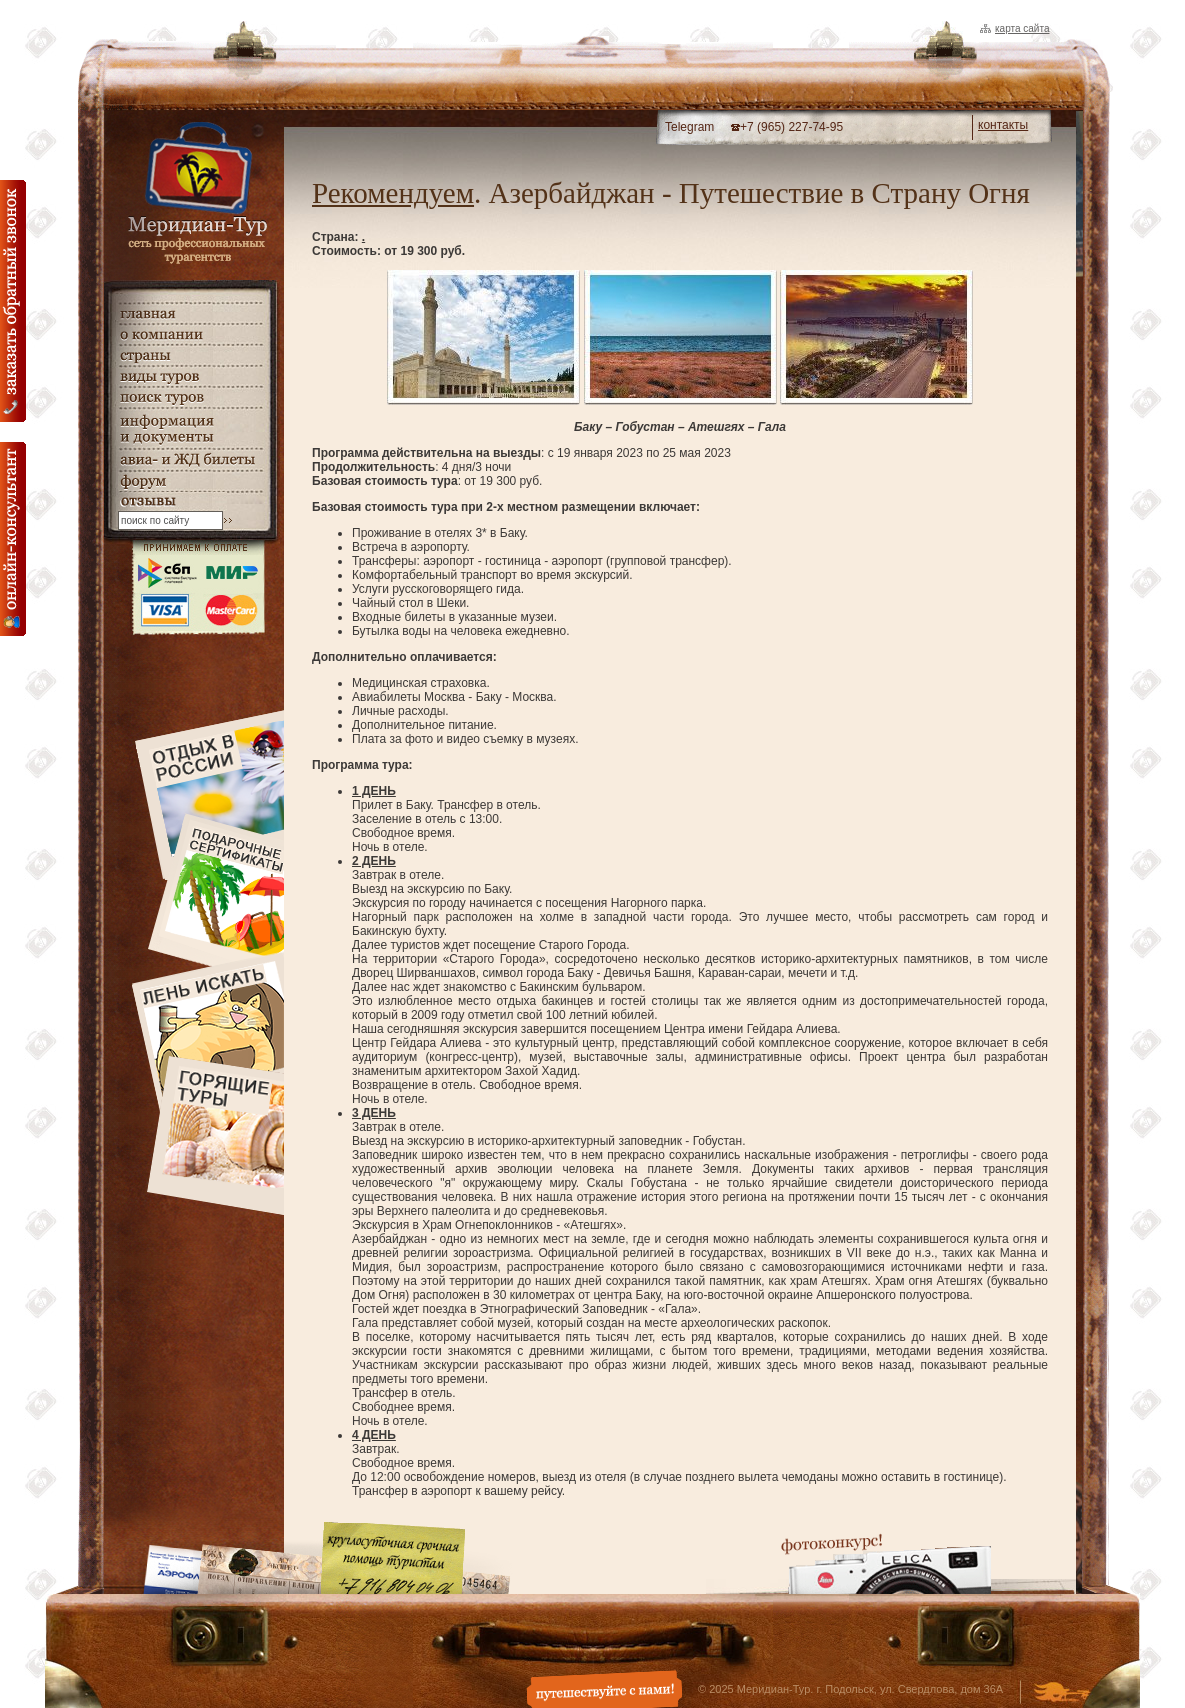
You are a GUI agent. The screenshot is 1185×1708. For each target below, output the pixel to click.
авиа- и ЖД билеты (190, 460)
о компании (190, 334)
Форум (190, 481)
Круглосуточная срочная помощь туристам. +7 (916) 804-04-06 (393, 1557)
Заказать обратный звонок (13, 301)
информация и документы (190, 428)
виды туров (190, 376)
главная (190, 313)
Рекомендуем (393, 193)
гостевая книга (190, 501)
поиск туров (190, 397)
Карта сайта (1022, 28)
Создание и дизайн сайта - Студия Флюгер (1061, 1694)
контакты (1003, 125)
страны (190, 355)
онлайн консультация (13, 539)
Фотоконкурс (886, 1563)
